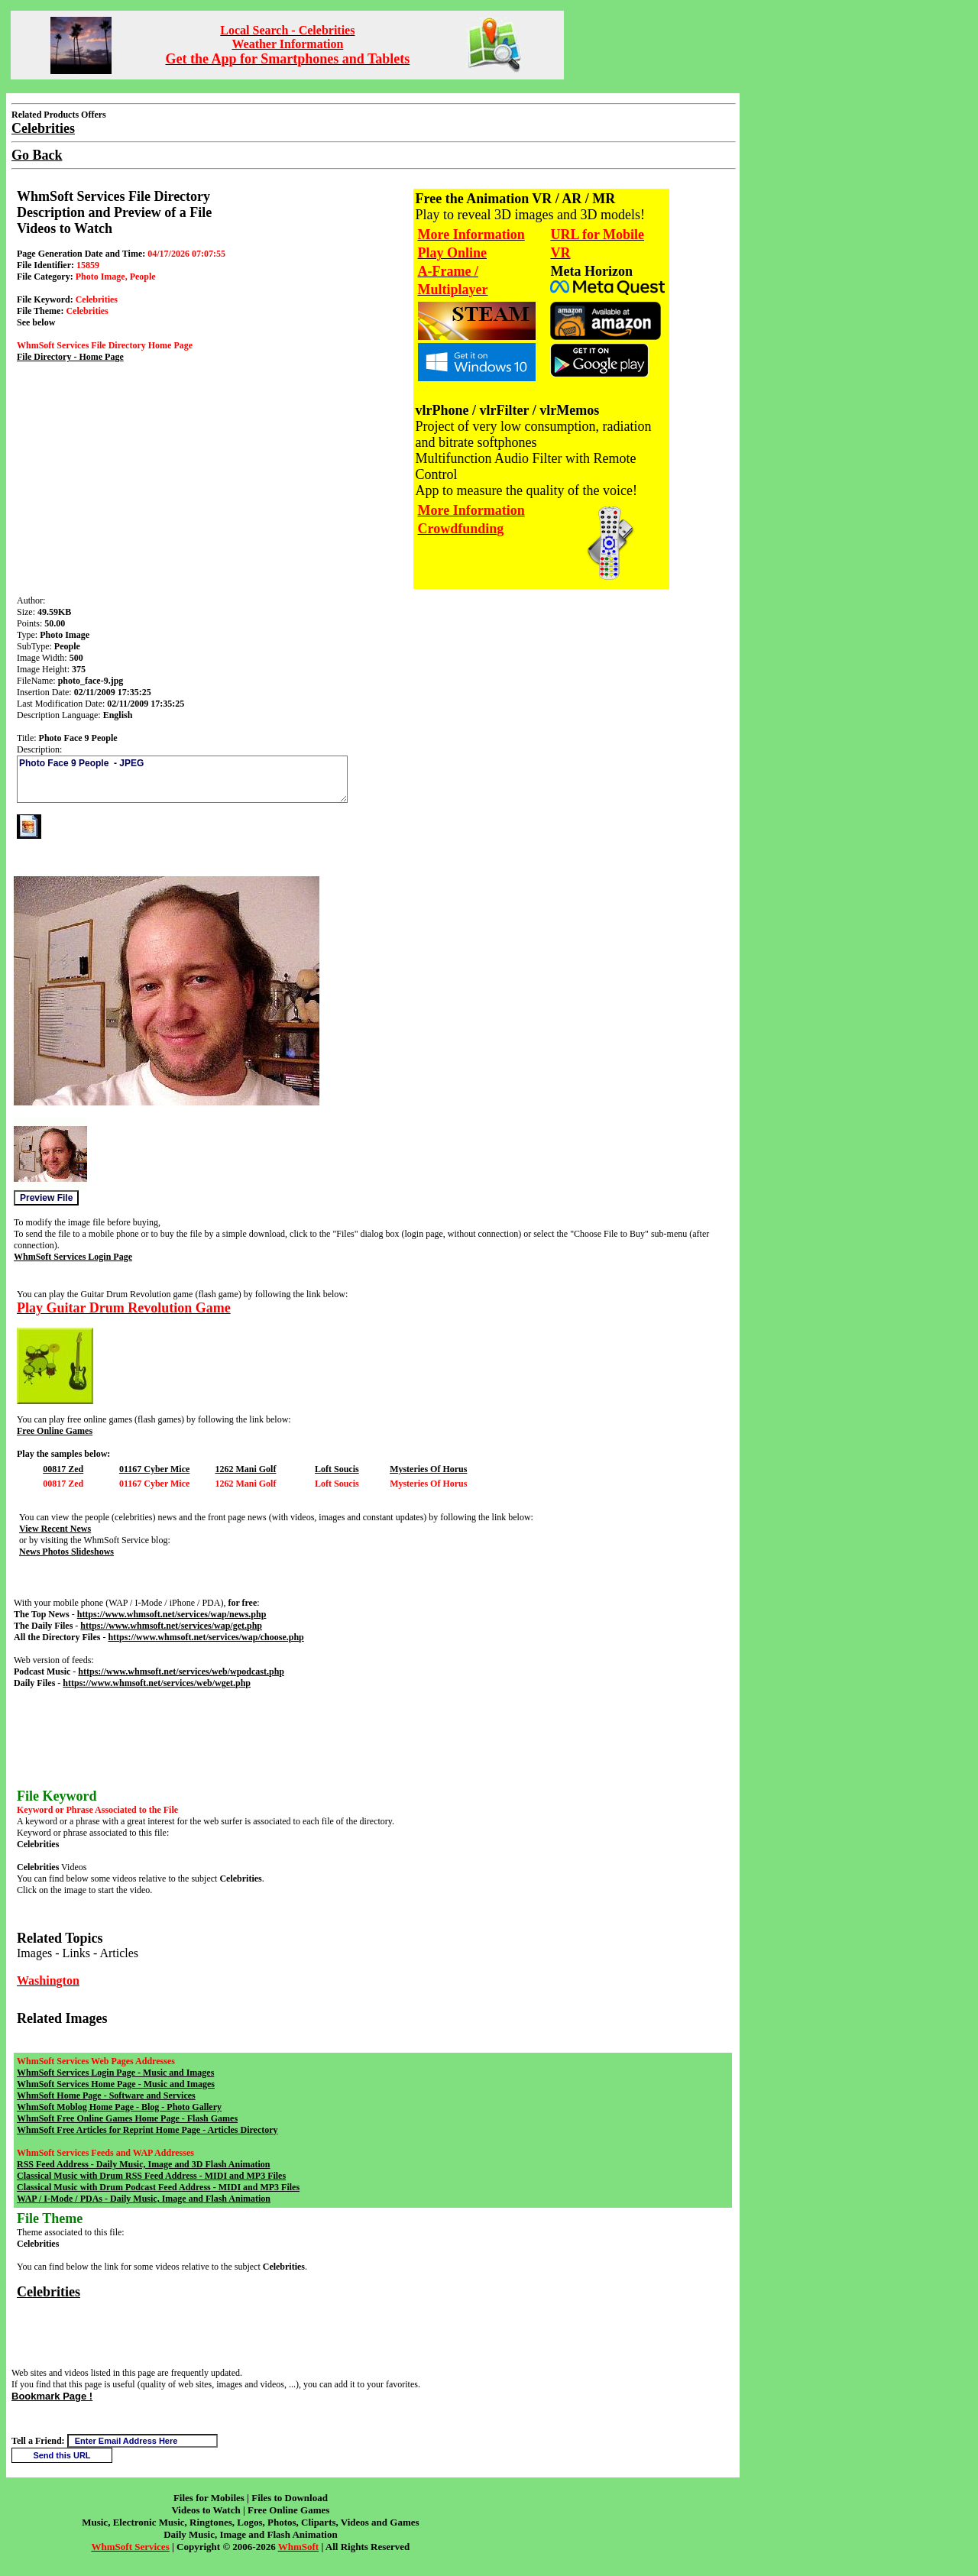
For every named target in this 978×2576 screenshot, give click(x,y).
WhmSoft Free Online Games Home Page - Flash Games (127, 2118)
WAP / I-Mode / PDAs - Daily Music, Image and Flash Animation (143, 2198)
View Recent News (55, 1528)
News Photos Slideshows (66, 1551)
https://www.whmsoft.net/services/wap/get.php (171, 1625)
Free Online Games (54, 1431)
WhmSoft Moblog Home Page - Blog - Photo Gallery (119, 2107)
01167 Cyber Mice (154, 1469)
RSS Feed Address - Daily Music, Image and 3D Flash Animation (143, 2164)
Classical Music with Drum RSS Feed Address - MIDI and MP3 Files (151, 2175)
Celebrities (48, 2291)
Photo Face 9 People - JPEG (182, 779)
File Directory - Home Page (70, 356)
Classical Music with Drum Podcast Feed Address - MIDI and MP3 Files (158, 2187)
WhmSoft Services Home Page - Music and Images (116, 2084)
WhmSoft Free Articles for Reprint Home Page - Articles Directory (147, 2130)
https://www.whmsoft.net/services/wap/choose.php (205, 1637)
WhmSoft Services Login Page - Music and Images (115, 2072)
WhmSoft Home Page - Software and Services (106, 2095)
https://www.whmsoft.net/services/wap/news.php (172, 1614)
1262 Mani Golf (245, 1469)
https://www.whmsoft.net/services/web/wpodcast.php (181, 1671)
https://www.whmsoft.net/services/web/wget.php (157, 1683)
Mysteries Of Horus (428, 1469)
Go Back (37, 155)
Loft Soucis (337, 1469)
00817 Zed (63, 1469)
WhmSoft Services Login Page (73, 1256)
